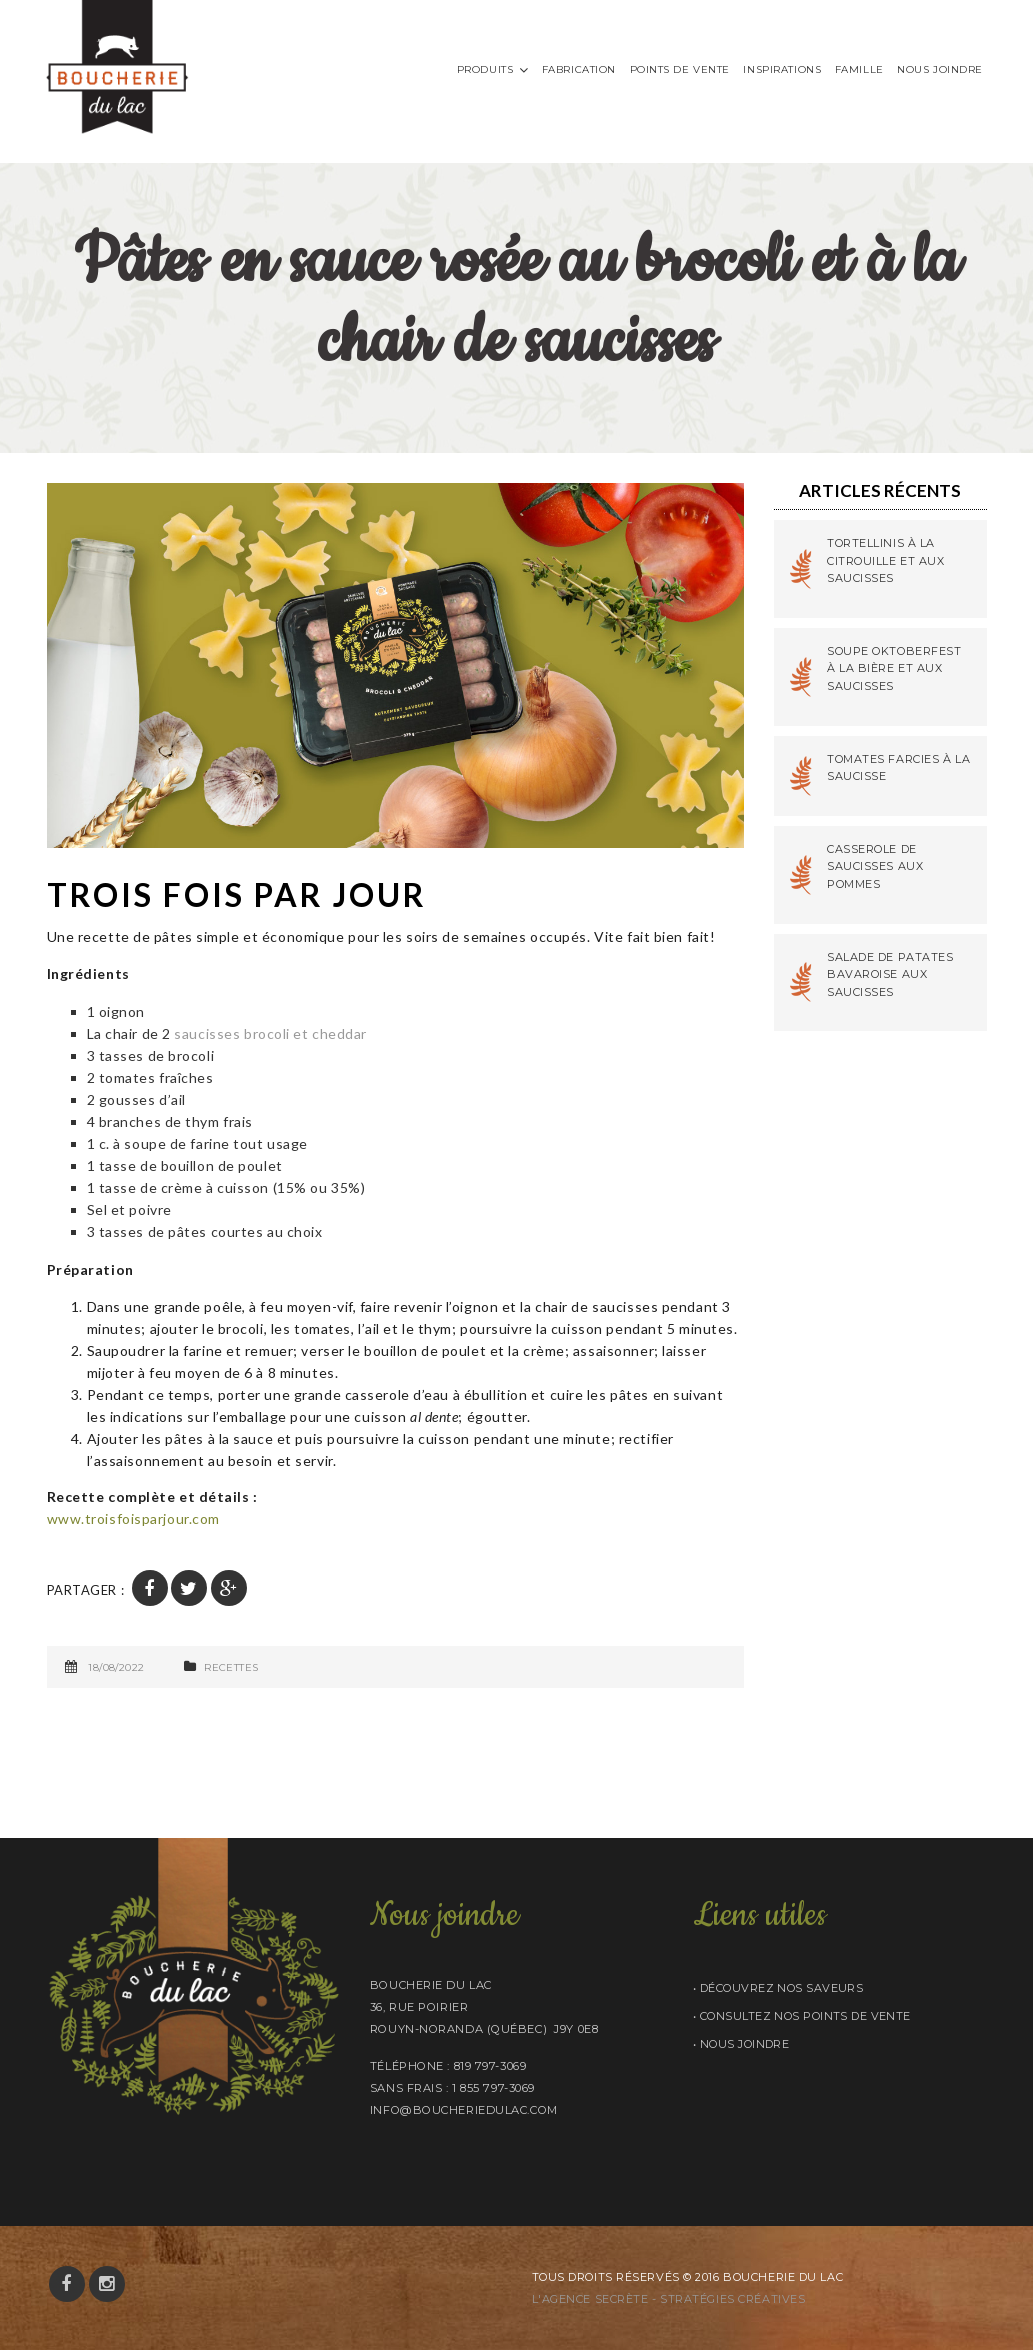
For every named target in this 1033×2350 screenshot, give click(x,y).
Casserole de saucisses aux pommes (875, 866)
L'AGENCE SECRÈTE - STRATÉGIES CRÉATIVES (669, 2299)
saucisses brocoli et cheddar (270, 1033)
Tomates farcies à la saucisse (898, 768)
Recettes (231, 1667)
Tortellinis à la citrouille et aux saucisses (886, 560)
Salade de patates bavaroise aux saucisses (890, 974)
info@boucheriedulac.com (464, 2110)
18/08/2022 (116, 1667)
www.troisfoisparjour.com (133, 1518)
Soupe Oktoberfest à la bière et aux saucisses (894, 668)
